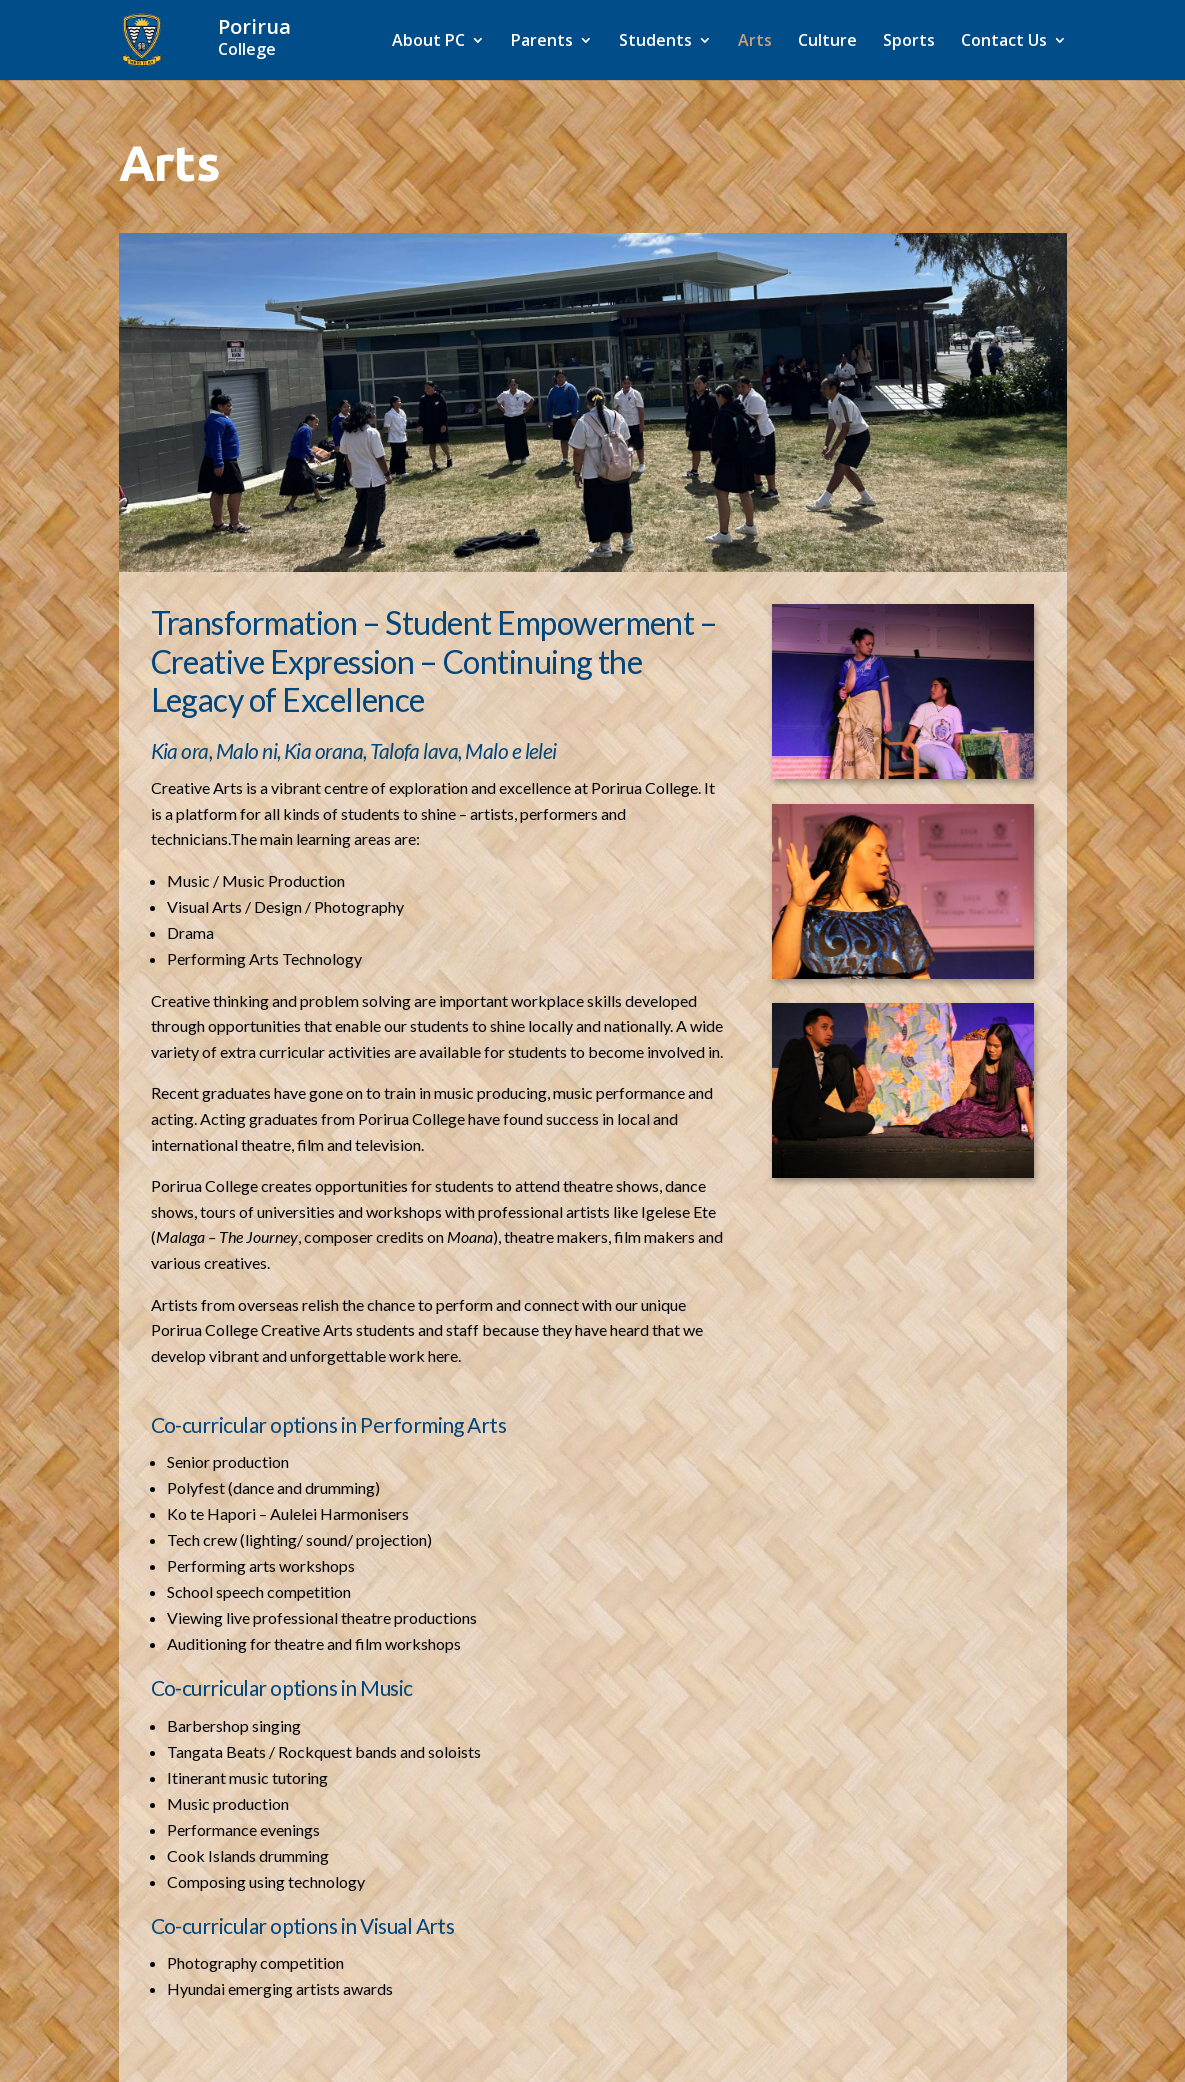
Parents (542, 42)
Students (655, 42)
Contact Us (1004, 42)
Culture (827, 42)
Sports (909, 42)
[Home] (278, 38)
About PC (428, 42)
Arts (755, 42)
